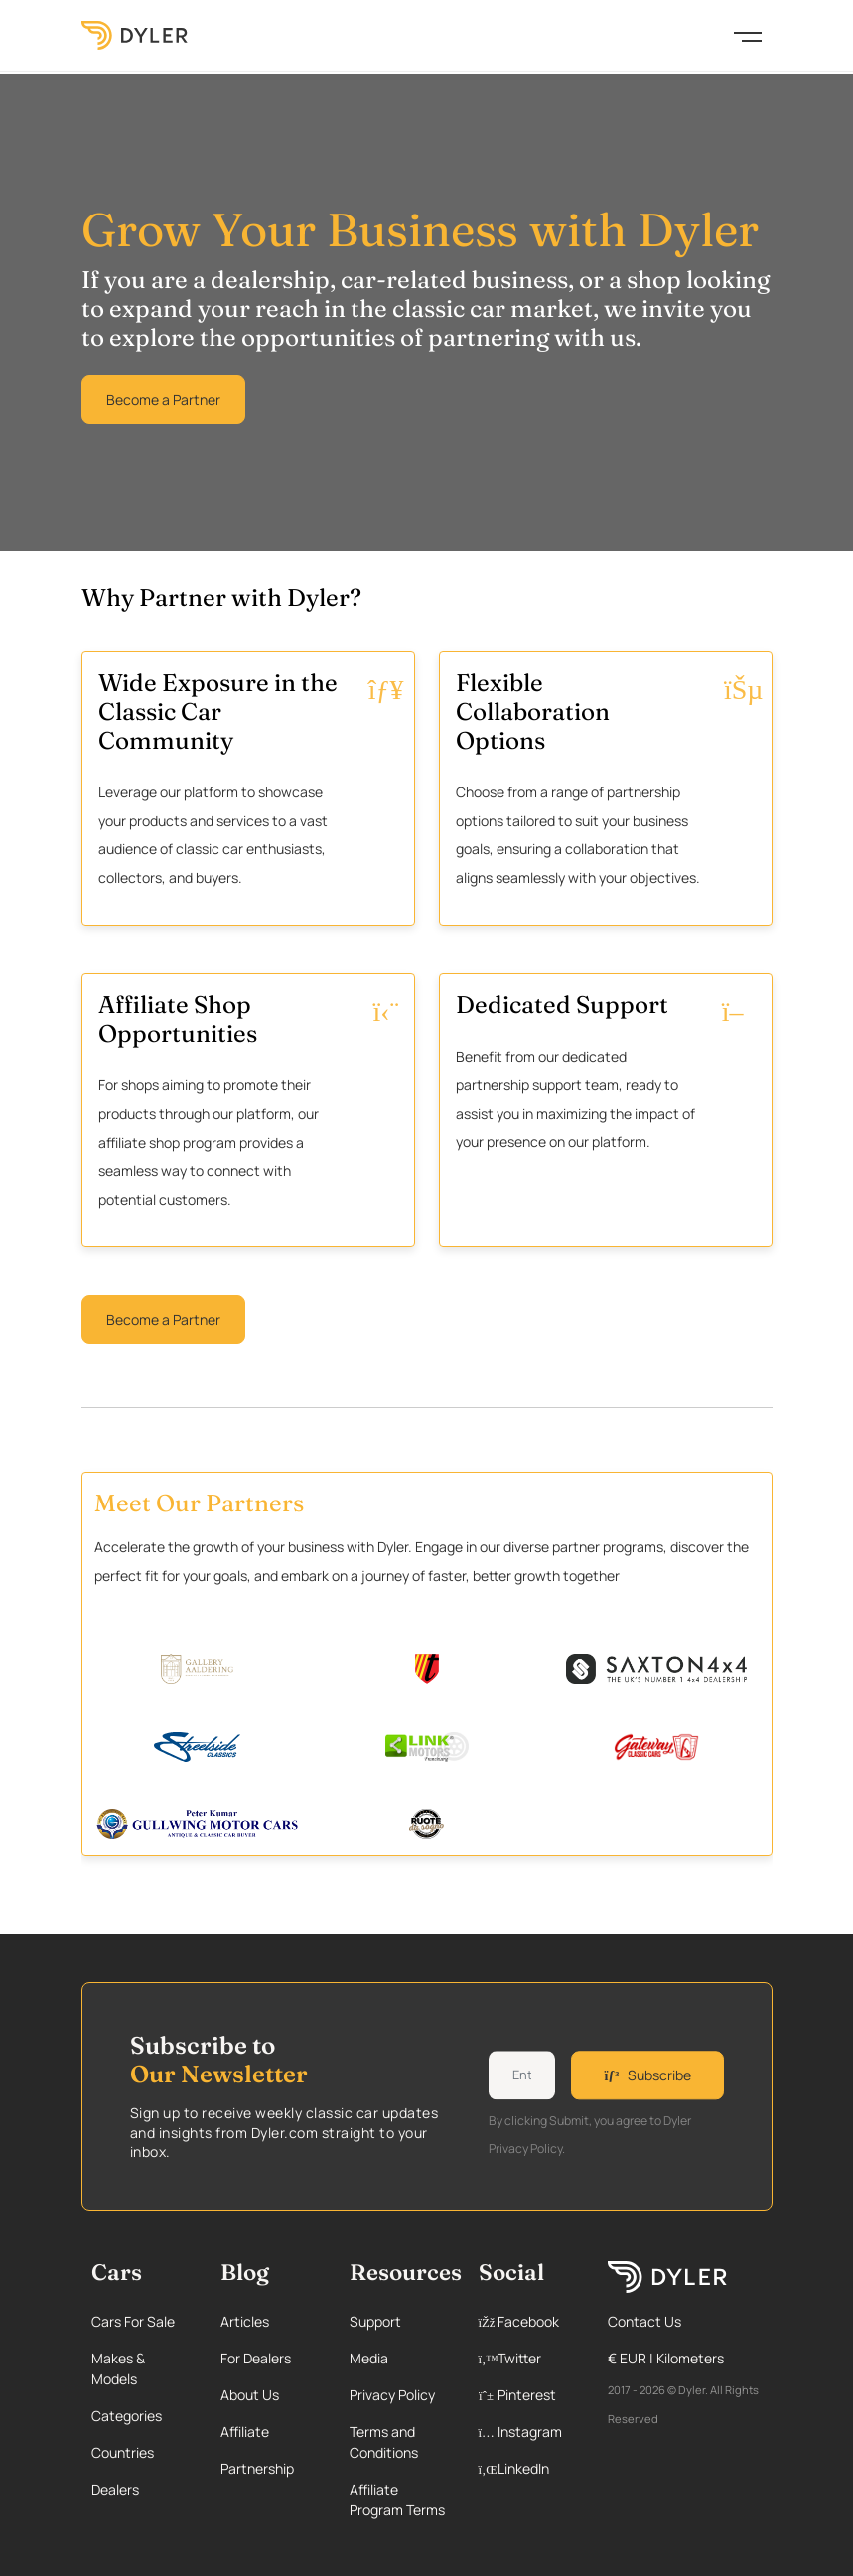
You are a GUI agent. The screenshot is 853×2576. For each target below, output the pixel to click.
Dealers (115, 2489)
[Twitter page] (526, 2358)
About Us (249, 2394)
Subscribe (647, 2075)
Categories (126, 2415)
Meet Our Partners (199, 1502)
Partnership (257, 2468)
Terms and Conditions (384, 2442)
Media (369, 2358)
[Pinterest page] (526, 2394)
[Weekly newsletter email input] (522, 2075)
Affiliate (244, 2431)
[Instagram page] (526, 2431)
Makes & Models (118, 2368)
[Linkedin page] (526, 2468)
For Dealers (255, 2358)
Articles (244, 2321)
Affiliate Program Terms (397, 2499)
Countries (122, 2452)
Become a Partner (163, 399)
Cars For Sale (133, 2321)
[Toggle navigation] (748, 35)
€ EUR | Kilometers (666, 2358)
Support (375, 2321)
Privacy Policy (392, 2394)
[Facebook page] (526, 2321)
